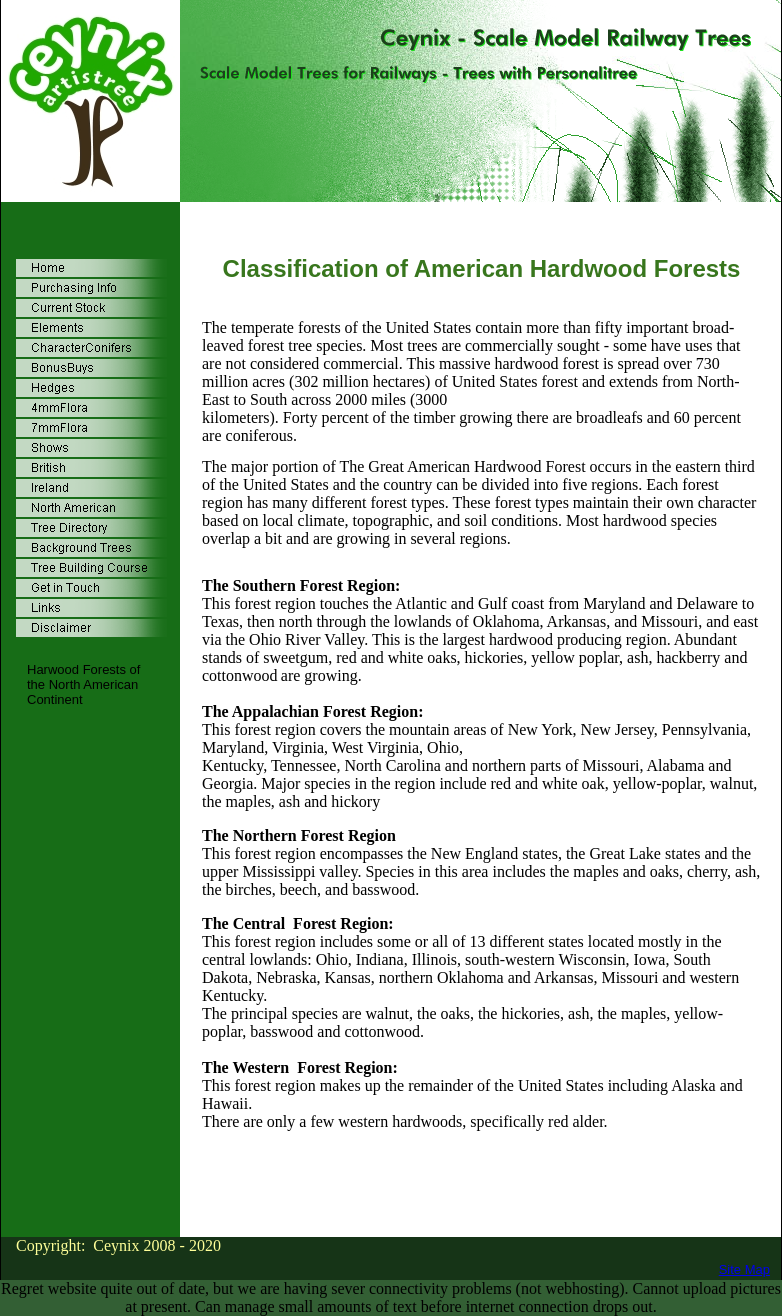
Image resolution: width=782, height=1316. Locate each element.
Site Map (744, 1269)
